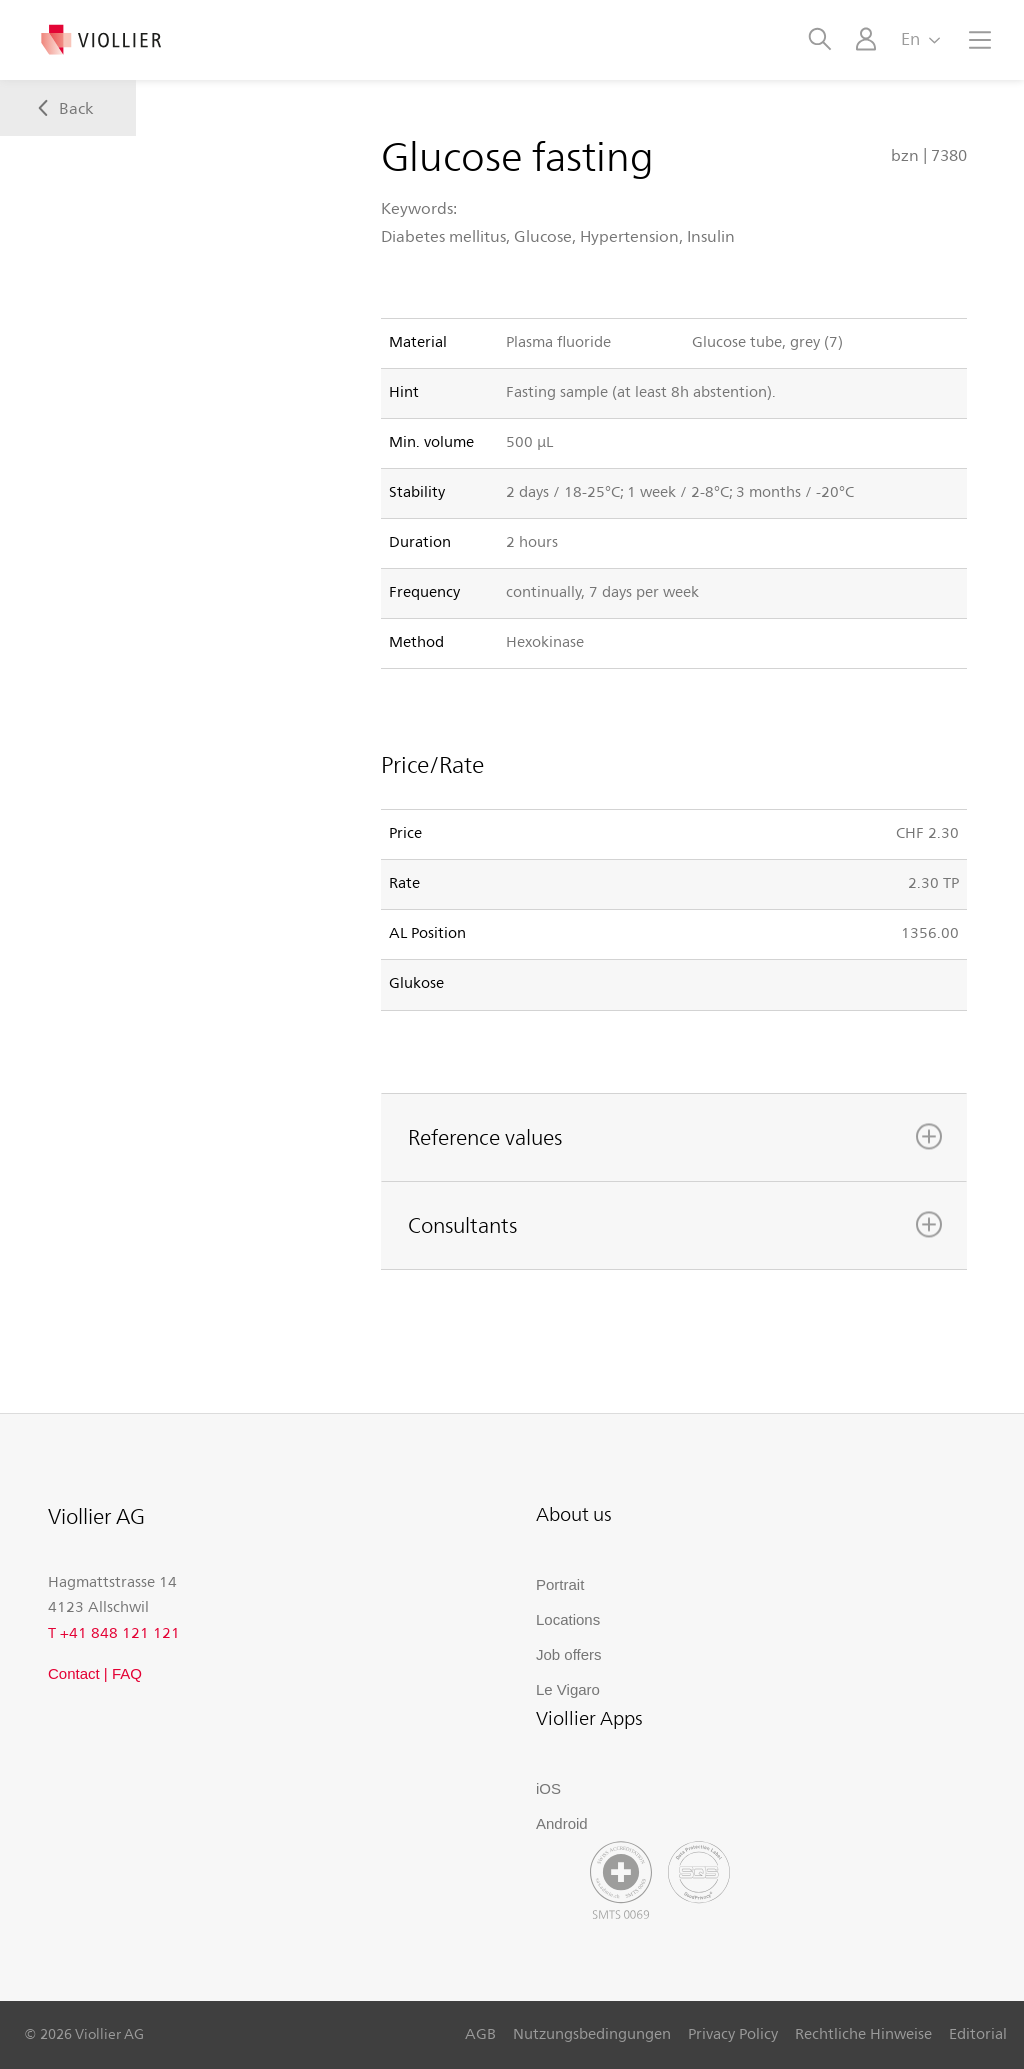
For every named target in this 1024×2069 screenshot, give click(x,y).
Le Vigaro (568, 1689)
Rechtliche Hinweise (863, 2033)
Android (562, 1823)
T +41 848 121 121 (114, 1632)
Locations (568, 1619)
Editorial (978, 2033)
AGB (480, 2033)
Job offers (569, 1654)
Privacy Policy (733, 2033)
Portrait (560, 1584)
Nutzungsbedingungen (592, 2033)
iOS (548, 1788)
